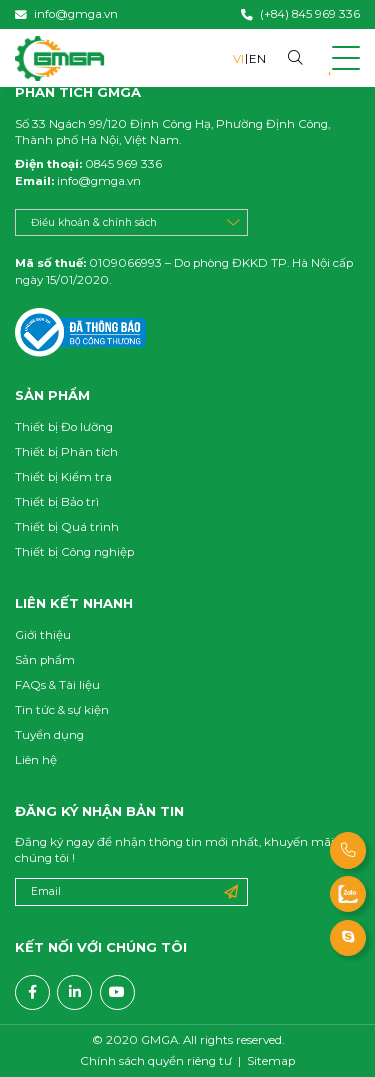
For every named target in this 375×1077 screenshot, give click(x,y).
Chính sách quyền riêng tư (156, 1061)
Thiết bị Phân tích (66, 452)
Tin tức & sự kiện (62, 710)
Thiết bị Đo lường (64, 427)
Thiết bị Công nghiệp (74, 552)
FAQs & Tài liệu (57, 685)
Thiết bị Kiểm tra (63, 477)
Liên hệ (36, 760)
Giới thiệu (43, 635)
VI (238, 59)
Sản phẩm (45, 660)
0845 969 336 (122, 164)
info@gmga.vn (97, 181)
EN (257, 59)
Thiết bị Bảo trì (57, 502)
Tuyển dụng (49, 735)
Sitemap (271, 1061)
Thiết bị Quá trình (67, 527)
